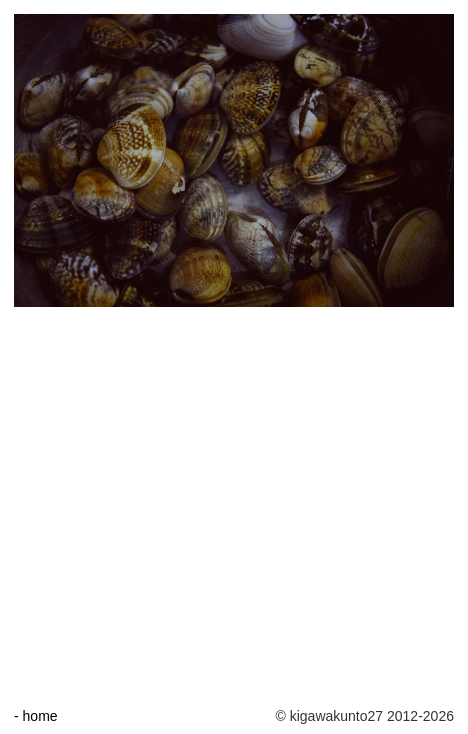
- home (36, 716)
